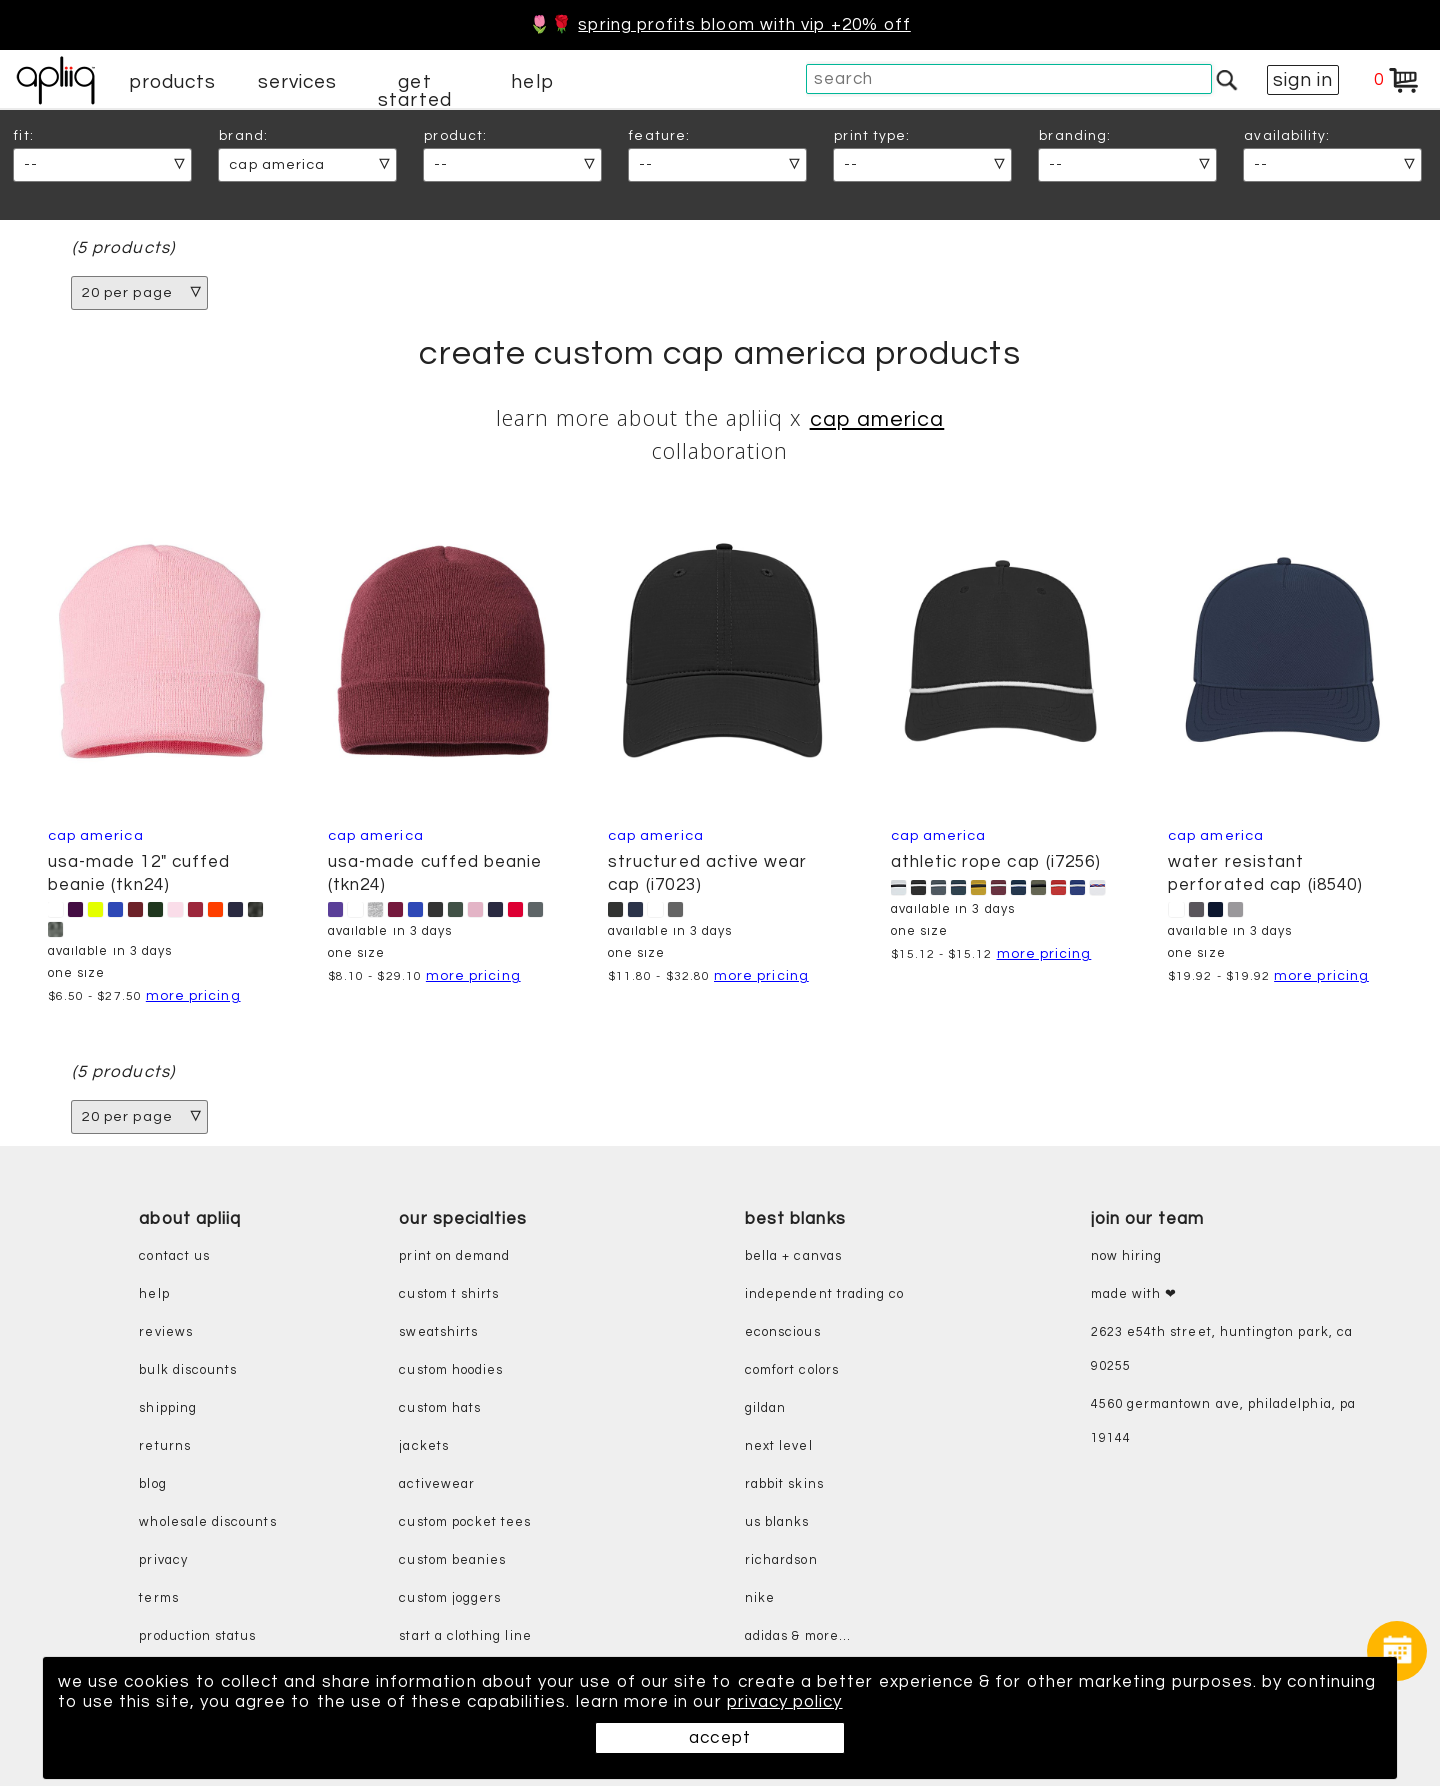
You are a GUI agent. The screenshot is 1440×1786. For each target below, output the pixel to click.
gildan (765, 1408)
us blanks (777, 1522)
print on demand (454, 1256)
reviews (165, 1332)
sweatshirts (438, 1332)
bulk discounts (188, 1370)
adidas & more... (798, 1636)
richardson (781, 1560)
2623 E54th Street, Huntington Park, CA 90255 (1222, 1349)
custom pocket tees (465, 1522)
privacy (163, 1560)
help (532, 82)
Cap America (1216, 835)
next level (779, 1446)
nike (760, 1598)
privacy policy (785, 1702)
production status (197, 1636)
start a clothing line (465, 1636)
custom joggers (450, 1598)
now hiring (1127, 1256)
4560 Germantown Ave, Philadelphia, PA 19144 (1223, 1421)
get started (414, 91)
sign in (1303, 80)
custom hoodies (451, 1370)
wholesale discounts (207, 1522)
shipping (168, 1408)
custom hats (440, 1408)
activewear (437, 1484)
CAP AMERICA (877, 419)
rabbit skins (784, 1484)
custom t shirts (449, 1294)
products (173, 82)
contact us (174, 1256)
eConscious (783, 1332)
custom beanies (452, 1560)
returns (164, 1446)
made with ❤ (1134, 1294)
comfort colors (792, 1370)
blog (152, 1484)
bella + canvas (793, 1256)
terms (158, 1598)
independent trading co (824, 1294)
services (298, 82)
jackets (423, 1446)
